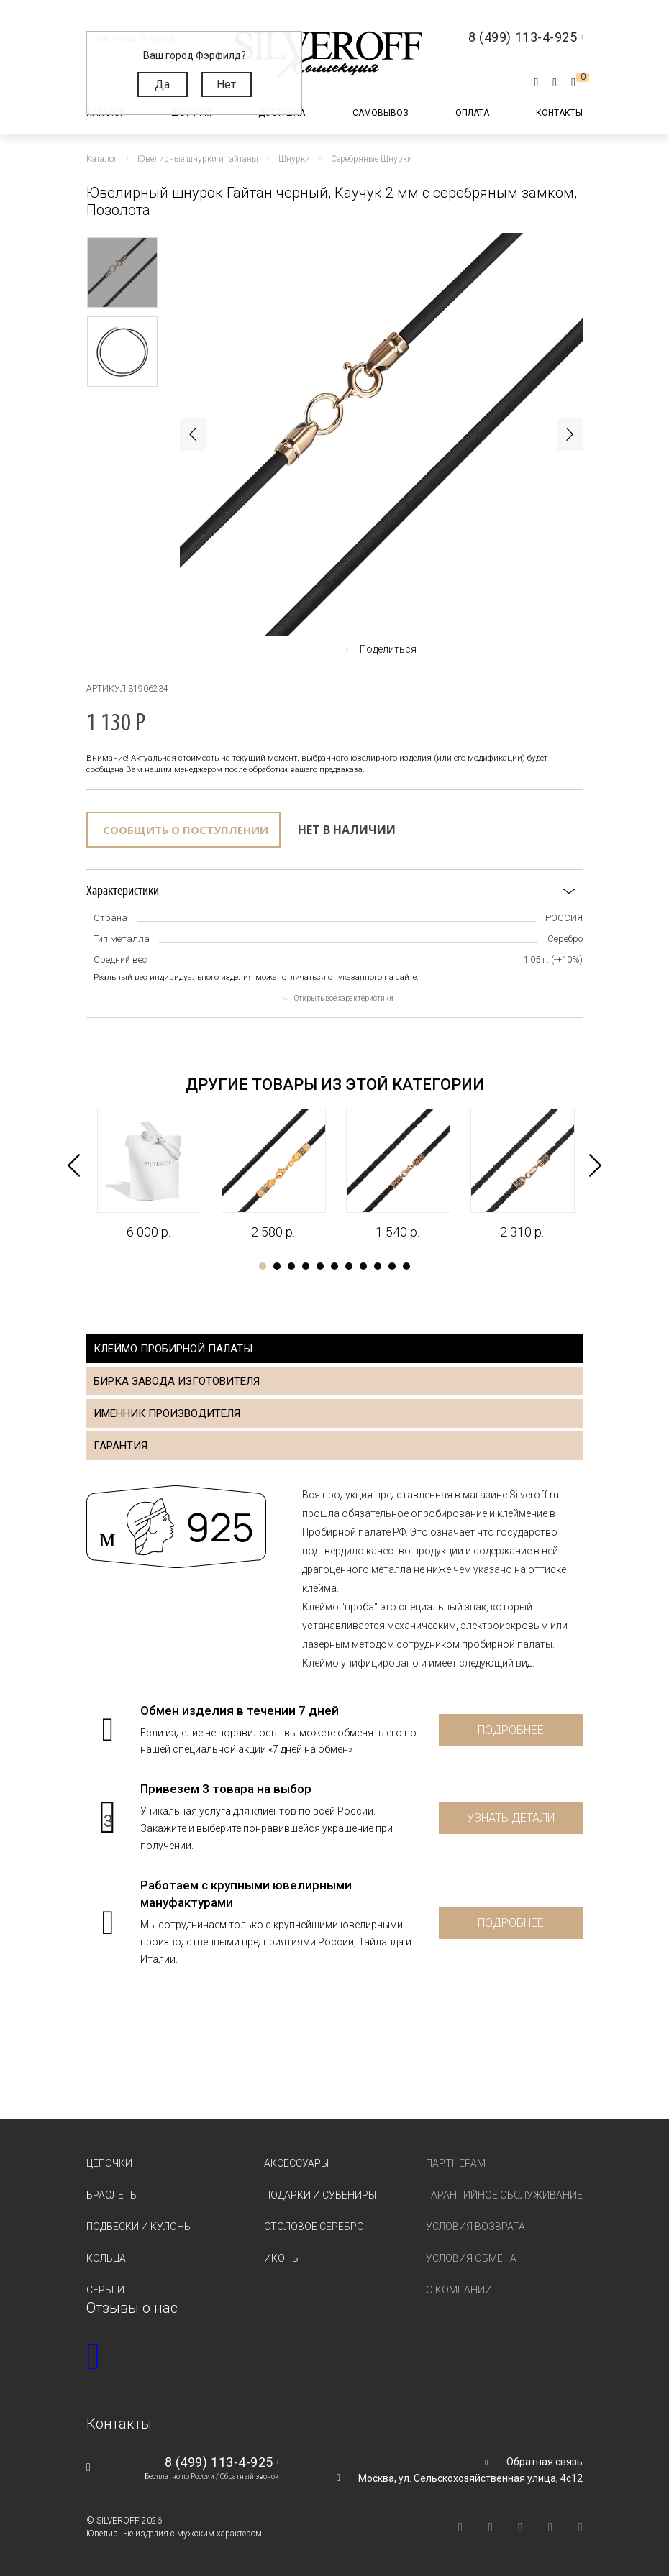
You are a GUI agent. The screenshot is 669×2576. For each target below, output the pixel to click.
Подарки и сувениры (320, 2195)
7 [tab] (348, 1266)
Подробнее (511, 1730)
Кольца (106, 2258)
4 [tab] (305, 1266)
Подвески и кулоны (139, 2226)
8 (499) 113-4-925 (219, 2462)
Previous (193, 434)
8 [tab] (363, 1266)
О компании (459, 2290)
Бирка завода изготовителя (177, 1381)
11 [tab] (406, 1266)
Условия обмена (471, 2258)
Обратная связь (544, 2461)
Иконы (282, 2258)
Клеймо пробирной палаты (173, 1348)
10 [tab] (392, 1266)
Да (162, 84)
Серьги (105, 2290)
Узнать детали (511, 1818)
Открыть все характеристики (343, 998)
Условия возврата (475, 2226)
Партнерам (456, 2163)
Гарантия (120, 1445)
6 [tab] (334, 1266)
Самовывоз (380, 113)
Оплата (472, 113)
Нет (226, 84)
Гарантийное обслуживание (504, 2195)
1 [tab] (262, 1266)
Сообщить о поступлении (185, 829)
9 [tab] (377, 1266)
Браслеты (112, 2195)
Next (570, 434)
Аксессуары (296, 2163)
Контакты (559, 113)
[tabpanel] (148, 1175)
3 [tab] (291, 1266)
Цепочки (109, 2163)
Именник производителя (167, 1413)
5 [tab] (320, 1266)
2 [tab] (277, 1266)
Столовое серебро (314, 2226)
